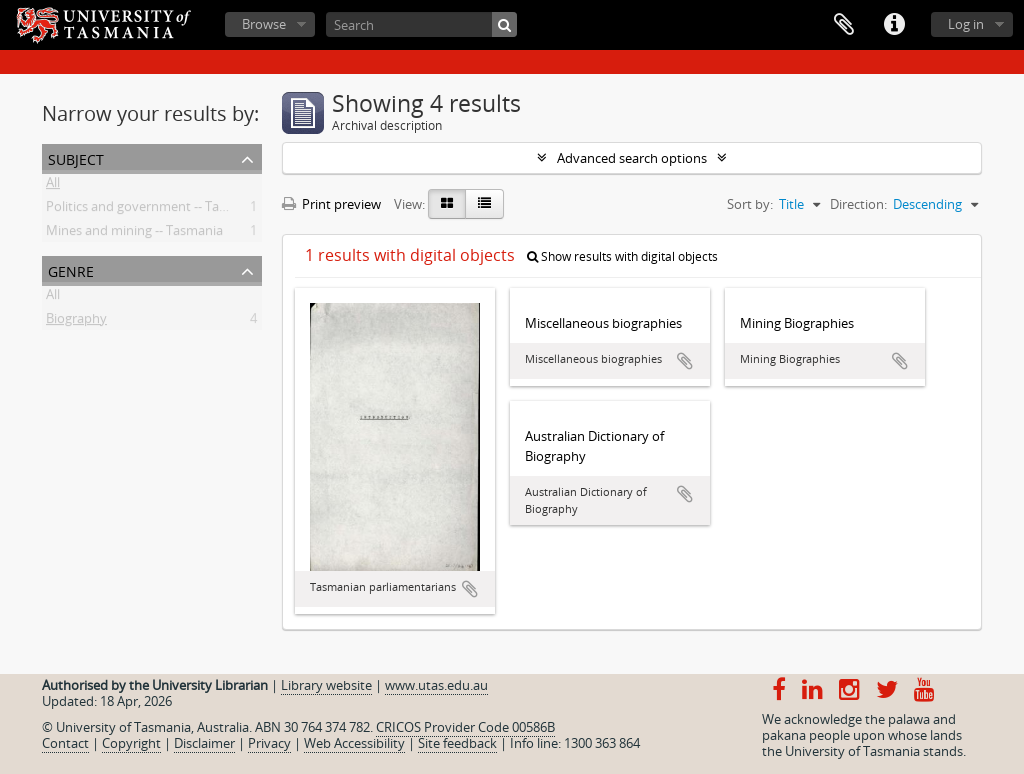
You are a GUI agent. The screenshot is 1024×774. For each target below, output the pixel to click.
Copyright (131, 743)
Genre (71, 269)
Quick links (894, 25)
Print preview (331, 204)
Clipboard (844, 25)
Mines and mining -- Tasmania (134, 234)
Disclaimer (204, 743)
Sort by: (750, 204)
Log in (966, 24)
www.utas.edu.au (436, 685)
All (53, 186)
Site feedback (457, 743)
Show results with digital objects (622, 256)
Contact (65, 743)
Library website (326, 685)
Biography (76, 322)
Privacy (269, 743)
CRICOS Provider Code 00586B (465, 727)
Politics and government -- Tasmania (154, 210)
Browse (264, 24)
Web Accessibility (354, 743)
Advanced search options (632, 158)
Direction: (858, 204)
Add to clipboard (470, 589)
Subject (76, 157)
